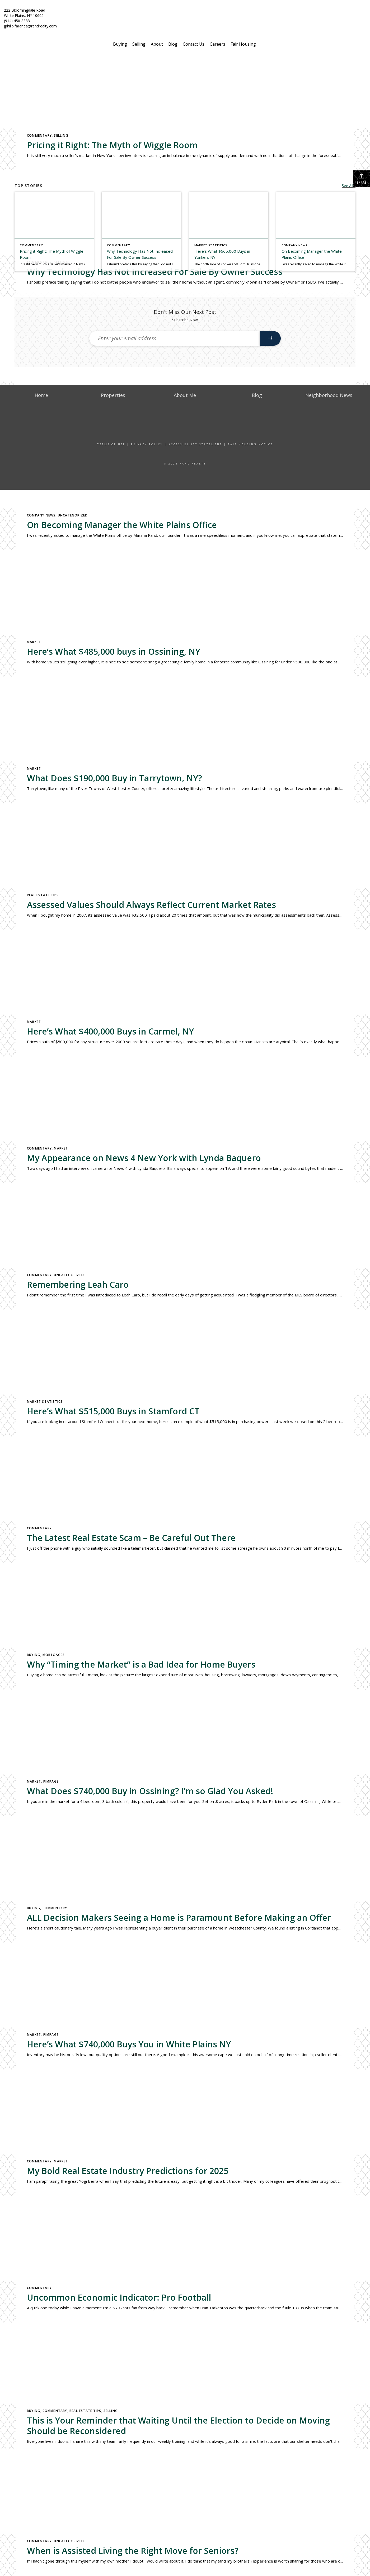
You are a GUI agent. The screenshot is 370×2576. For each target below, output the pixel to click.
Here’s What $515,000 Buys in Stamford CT (113, 1411)
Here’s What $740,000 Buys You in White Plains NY (129, 2044)
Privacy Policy (147, 444)
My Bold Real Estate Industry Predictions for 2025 (127, 2170)
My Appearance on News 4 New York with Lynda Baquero (144, 1157)
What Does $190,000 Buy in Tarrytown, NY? (114, 778)
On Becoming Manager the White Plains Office (122, 524)
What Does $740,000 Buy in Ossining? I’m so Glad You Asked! (150, 1791)
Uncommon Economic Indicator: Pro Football (119, 2297)
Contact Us (193, 44)
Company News (41, 515)
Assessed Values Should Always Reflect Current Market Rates (151, 904)
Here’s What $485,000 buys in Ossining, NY (113, 651)
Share (362, 178)
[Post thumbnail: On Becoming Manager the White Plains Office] (315, 231)
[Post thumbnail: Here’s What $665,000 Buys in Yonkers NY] (228, 231)
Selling (139, 44)
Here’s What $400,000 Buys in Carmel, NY (110, 1031)
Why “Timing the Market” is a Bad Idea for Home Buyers (141, 1664)
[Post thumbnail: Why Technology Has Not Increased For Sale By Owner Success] (141, 231)
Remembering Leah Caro (78, 1284)
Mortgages (54, 1655)
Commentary (39, 135)
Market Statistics (45, 1401)
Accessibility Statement (195, 444)
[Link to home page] (185, 13)
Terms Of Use (111, 444)
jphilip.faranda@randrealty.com (30, 25)
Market (34, 642)
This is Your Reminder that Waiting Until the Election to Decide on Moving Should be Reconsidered (178, 2425)
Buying (120, 44)
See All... (348, 185)
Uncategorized (73, 515)
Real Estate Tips (43, 895)
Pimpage (51, 1781)
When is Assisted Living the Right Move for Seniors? (132, 2550)
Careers (217, 44)
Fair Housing (243, 44)
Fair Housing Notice (250, 444)
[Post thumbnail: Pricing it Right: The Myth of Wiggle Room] (54, 231)
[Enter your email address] (174, 338)
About (157, 44)
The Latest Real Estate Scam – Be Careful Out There (131, 1537)
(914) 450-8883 (17, 20)
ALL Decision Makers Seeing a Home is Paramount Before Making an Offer (179, 1917)
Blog (172, 44)
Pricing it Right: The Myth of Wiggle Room (112, 145)
